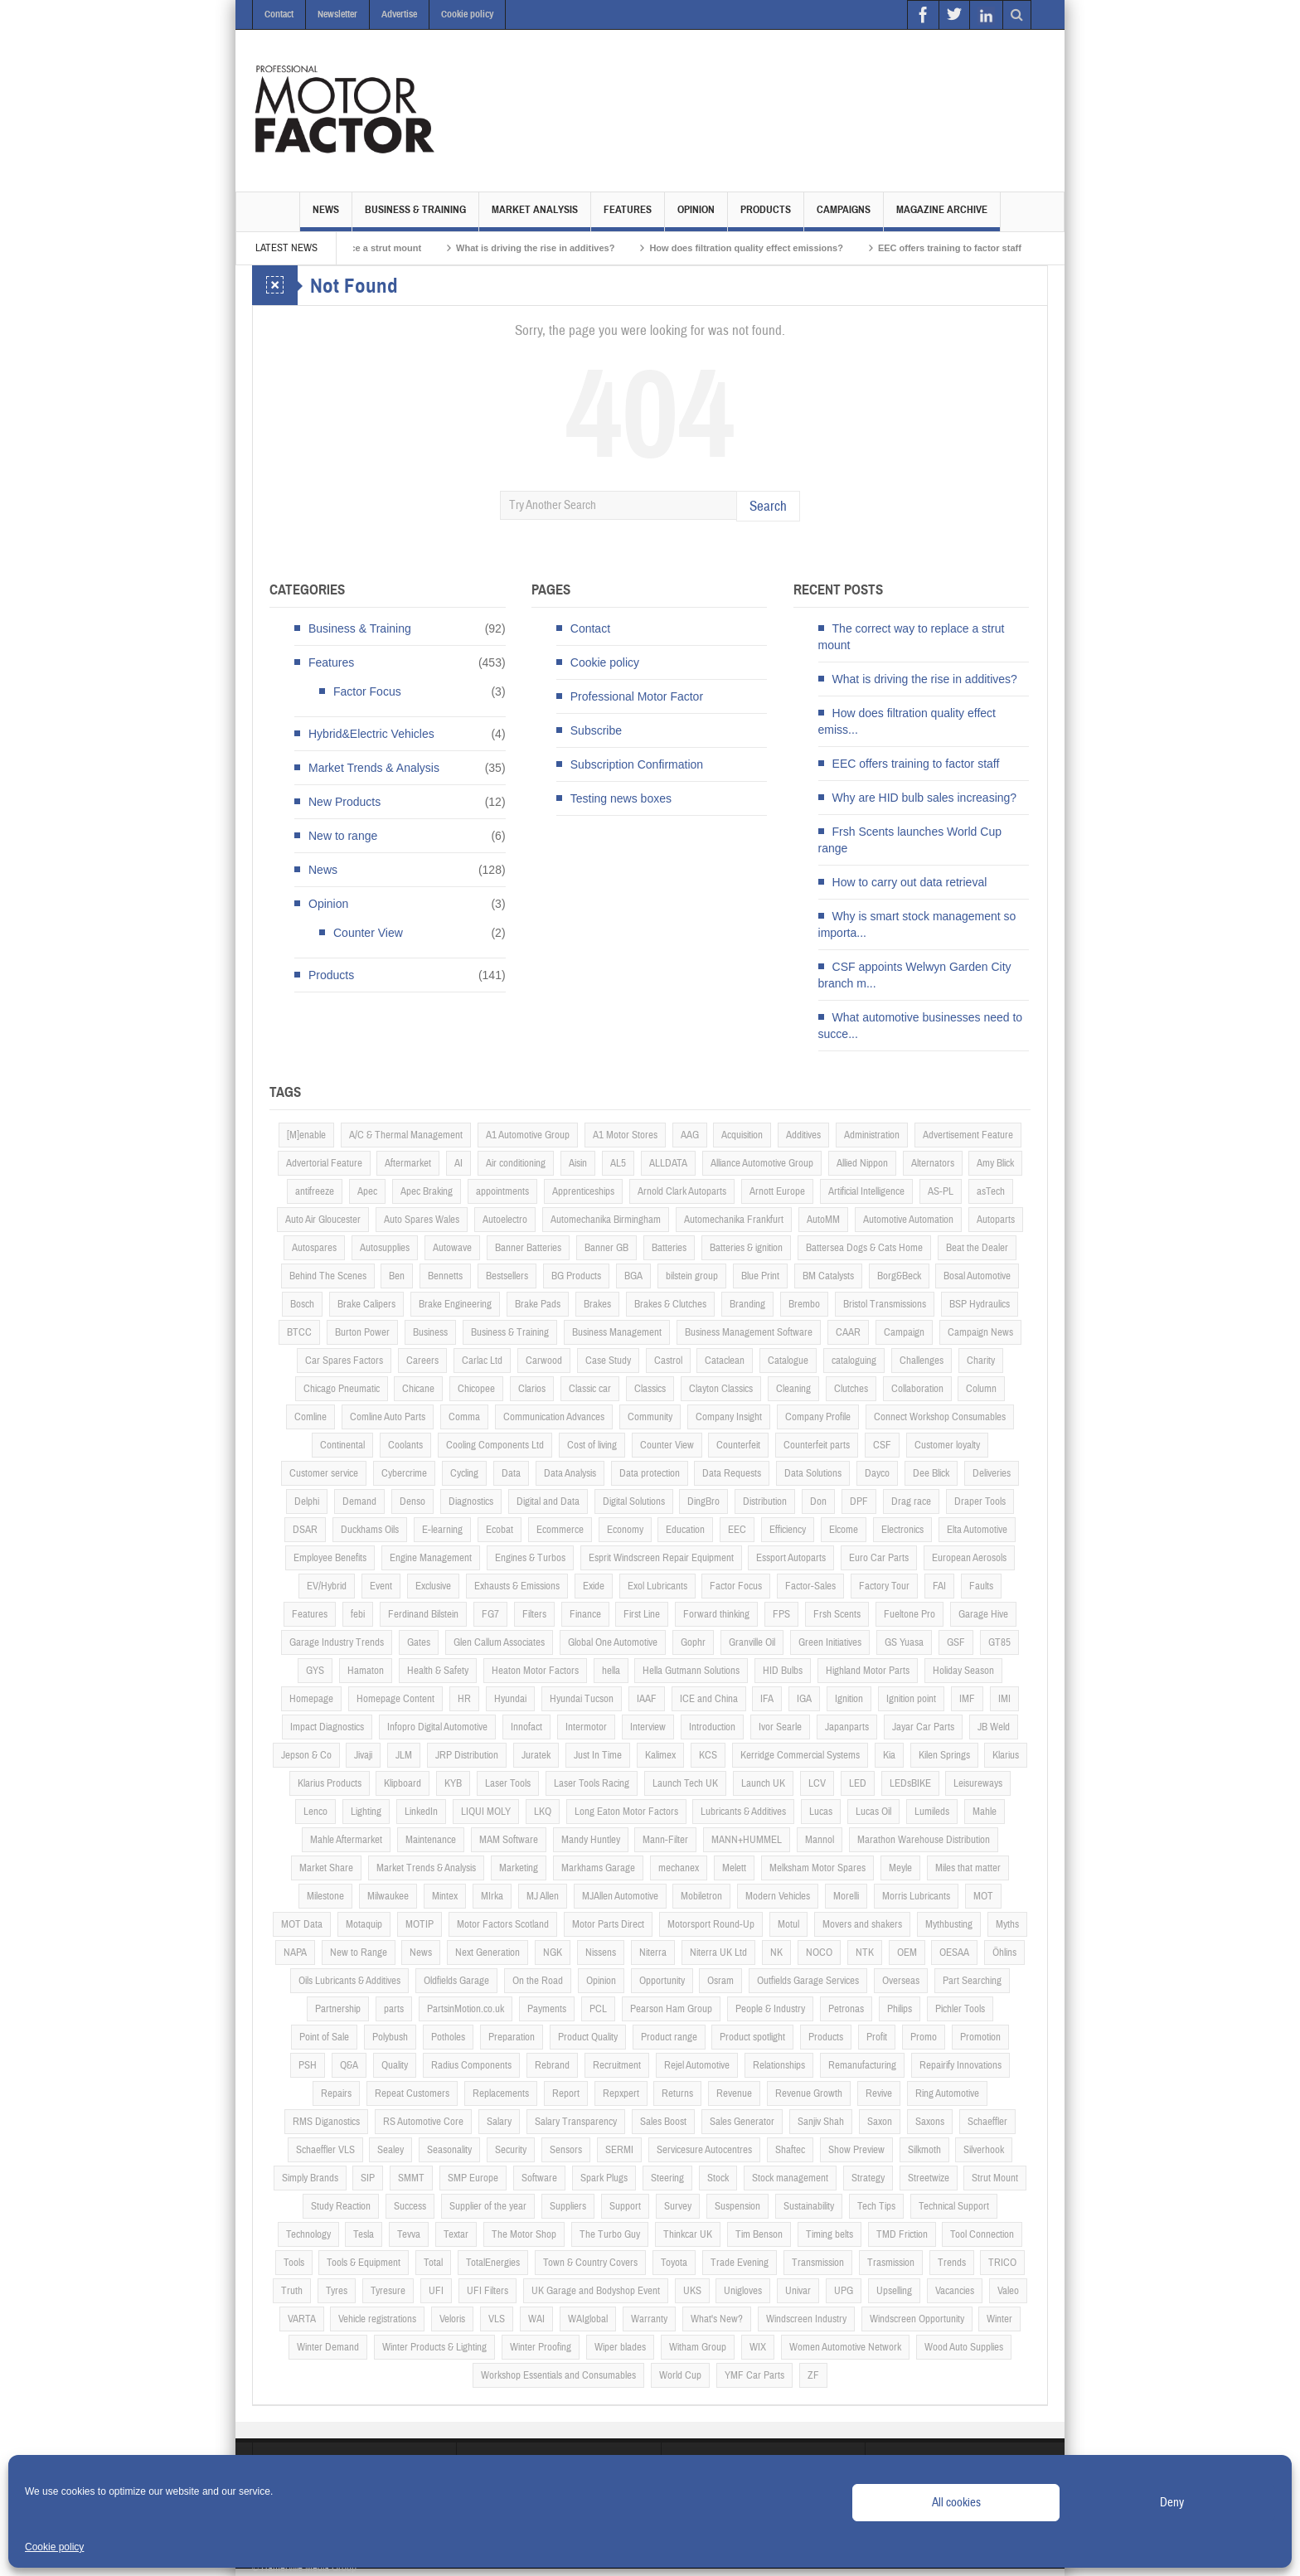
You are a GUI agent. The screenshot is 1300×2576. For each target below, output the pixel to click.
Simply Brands (310, 2178)
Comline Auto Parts (387, 1417)
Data (511, 1473)
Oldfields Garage (456, 1980)
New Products (344, 801)
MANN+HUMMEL (746, 1839)
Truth (292, 2290)
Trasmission (890, 2262)
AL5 (618, 1163)
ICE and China (709, 1698)
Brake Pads (537, 1304)
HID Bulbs (783, 1670)
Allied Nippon (862, 1163)
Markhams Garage (598, 1868)
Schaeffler (987, 2121)
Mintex (445, 1896)
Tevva (408, 2234)
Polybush (390, 2037)
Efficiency (787, 1529)
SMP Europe (473, 2178)
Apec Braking (426, 1191)
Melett (734, 1868)
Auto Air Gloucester (323, 1219)
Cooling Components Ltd (495, 1445)
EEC (737, 1529)
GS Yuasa (904, 1642)
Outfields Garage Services (808, 1980)
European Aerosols (969, 1558)
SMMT (411, 2178)
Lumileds (931, 1811)
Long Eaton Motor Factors (626, 1811)
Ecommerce (560, 1529)
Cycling (464, 1473)
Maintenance (430, 1839)
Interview (648, 1727)
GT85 (999, 1642)
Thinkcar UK (687, 2234)
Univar (798, 2290)
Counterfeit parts (816, 1445)
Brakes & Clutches (670, 1304)
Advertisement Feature (968, 1135)
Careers (422, 1360)
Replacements (501, 2093)
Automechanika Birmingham (606, 1219)
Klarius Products (329, 1783)
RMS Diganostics (326, 2121)
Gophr (693, 1642)
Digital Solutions (634, 1501)
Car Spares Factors (344, 1360)
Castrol (668, 1360)
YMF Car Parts (754, 2375)
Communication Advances (553, 1417)
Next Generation (487, 1952)
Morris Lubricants (916, 1896)
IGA (804, 1698)
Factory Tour (884, 1586)
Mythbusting (949, 1924)
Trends (952, 2262)
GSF (956, 1642)
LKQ (542, 1811)
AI (458, 1163)
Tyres (336, 2290)
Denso (412, 1501)
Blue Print (760, 1276)
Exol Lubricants (657, 1586)
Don (818, 1501)
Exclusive (433, 1586)
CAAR (848, 1332)
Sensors (566, 2149)
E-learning (442, 1529)
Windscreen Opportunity (917, 2319)
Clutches (851, 1388)
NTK (865, 1952)
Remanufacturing (862, 2065)
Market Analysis (534, 217)
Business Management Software (748, 1332)
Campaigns (843, 217)
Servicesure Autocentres (704, 2149)
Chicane (418, 1388)
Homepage (311, 1698)
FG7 (490, 1614)
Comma (464, 1417)
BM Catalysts (828, 1276)
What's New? (717, 2319)
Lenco (315, 1811)
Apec (367, 1191)
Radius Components (471, 2065)
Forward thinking (716, 1614)
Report (566, 2093)
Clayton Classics (721, 1388)
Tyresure (388, 2290)
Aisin (578, 1163)
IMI (1004, 1698)
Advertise (399, 14)
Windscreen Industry (806, 2319)
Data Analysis (570, 1473)
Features (627, 217)
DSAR (305, 1529)
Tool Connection (982, 2234)
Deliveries (992, 1473)
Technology (308, 2234)
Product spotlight (752, 2037)
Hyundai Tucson (582, 1698)
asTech (991, 1191)
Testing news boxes (621, 798)
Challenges (921, 1360)
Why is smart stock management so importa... (917, 924)
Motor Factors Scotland (503, 1924)
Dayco (877, 1473)
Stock (718, 2178)
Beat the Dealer (977, 1247)
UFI (436, 2290)
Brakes (597, 1304)
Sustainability (808, 2206)
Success (410, 2206)
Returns (677, 2093)
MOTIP (419, 1924)
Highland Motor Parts (868, 1670)
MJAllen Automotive (620, 1896)
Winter (999, 2319)
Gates (418, 1642)
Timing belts (829, 2234)
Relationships (779, 2065)
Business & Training (415, 217)
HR (464, 1698)
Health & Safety (437, 1670)
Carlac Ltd (482, 1360)
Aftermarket (408, 1163)
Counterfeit (738, 1445)
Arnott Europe (777, 1191)
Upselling (894, 2290)
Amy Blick (995, 1163)
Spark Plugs (604, 2178)
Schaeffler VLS (325, 2149)
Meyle (900, 1868)
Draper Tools (980, 1501)
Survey (677, 2206)
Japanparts (847, 1727)
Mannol (819, 1839)
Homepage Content (395, 1698)
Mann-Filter (665, 1839)
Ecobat (499, 1529)
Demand (359, 1501)
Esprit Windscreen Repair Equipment (661, 1558)
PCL (598, 2009)
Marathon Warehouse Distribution (923, 1839)
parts (394, 2009)
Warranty (649, 2319)
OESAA (954, 1952)
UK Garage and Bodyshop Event (595, 2290)
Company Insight (729, 1417)
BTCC (299, 1332)
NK (776, 1952)
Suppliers (568, 2206)
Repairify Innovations (960, 2065)
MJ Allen (542, 1896)
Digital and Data (548, 1501)
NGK (552, 1952)
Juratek (536, 1755)
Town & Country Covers (590, 2262)
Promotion (980, 2037)
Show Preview (856, 2149)
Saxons (929, 2121)
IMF (967, 1698)
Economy (625, 1529)
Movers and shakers (862, 1924)
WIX (757, 2347)
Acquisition (742, 1135)
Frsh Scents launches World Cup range (910, 840)
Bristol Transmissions (884, 1304)
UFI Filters (487, 2290)
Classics (650, 1388)
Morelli (846, 1896)
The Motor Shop (524, 2234)
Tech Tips (876, 2206)
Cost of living (592, 1445)
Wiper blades (620, 2347)
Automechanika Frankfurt (733, 1219)
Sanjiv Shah (821, 2121)
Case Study (608, 1360)
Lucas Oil (873, 1811)
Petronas (846, 2009)
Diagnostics (471, 1501)
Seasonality (449, 2149)
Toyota (674, 2262)
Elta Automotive (977, 1529)
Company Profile (818, 1417)
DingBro (703, 1501)
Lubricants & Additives (743, 1811)
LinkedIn (421, 1811)
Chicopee (476, 1388)
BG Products (576, 1276)
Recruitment (617, 2065)
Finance (585, 1614)
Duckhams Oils (370, 1529)
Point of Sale (324, 2037)
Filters (534, 1614)
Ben (397, 1276)
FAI (939, 1586)
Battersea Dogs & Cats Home (864, 1247)
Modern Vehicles (777, 1896)
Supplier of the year (487, 2206)
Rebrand (552, 2065)
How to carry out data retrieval (909, 882)
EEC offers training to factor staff (987, 248)
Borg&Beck (899, 1276)
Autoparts (996, 1219)
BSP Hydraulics (979, 1304)
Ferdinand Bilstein (423, 1614)
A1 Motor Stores (625, 1135)
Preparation (511, 2037)
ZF (813, 2375)
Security (510, 2149)
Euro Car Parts (879, 1558)
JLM (403, 1755)
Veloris (452, 2319)
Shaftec (790, 2149)
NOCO (819, 1952)
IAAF (647, 1698)
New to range (342, 835)
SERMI (619, 2149)
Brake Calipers (366, 1304)
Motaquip (364, 1924)
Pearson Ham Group (671, 2009)
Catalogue (788, 1360)
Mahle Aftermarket (346, 1839)
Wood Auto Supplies (963, 2347)
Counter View (368, 932)
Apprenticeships (583, 1191)
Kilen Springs (944, 1755)
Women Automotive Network (845, 2347)
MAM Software (508, 1839)
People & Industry (770, 2009)
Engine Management (431, 1558)
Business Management (617, 1332)
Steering (667, 2178)
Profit (876, 2037)
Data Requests (731, 1473)
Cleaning (793, 1388)
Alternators (932, 1163)
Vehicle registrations (377, 2319)
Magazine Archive (942, 217)
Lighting (366, 1811)
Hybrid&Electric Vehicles (371, 733)
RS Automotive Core (423, 2121)
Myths (1007, 1924)
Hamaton (365, 1670)
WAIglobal (588, 2319)
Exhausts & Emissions (517, 1586)
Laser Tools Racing (591, 1783)
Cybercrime (404, 1473)
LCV (817, 1783)
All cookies (956, 2503)
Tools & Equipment (363, 2262)
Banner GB (606, 1247)
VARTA (302, 2319)
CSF (882, 1445)
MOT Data (302, 1924)
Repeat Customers (412, 2093)
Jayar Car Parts (923, 1727)
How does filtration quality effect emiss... (907, 721)
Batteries (669, 1247)
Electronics (902, 1529)
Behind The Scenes (327, 1276)
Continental (342, 1445)
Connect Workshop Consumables (940, 1417)
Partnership (338, 2009)
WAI (536, 2319)
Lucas (820, 1811)
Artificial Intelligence (866, 1191)
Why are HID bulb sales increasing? (924, 797)
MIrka (492, 1896)
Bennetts (445, 1276)
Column (981, 1388)
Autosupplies (385, 1247)
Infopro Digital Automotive (437, 1727)
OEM (907, 1952)
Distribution (765, 1501)
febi (358, 1614)
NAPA (295, 1952)
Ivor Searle (780, 1727)
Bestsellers (507, 1276)
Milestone (325, 1896)
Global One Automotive (612, 1642)
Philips (899, 2009)
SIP (368, 2178)
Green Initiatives (829, 1642)
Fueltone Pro (909, 1614)
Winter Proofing (540, 2347)
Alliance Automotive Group (762, 1163)
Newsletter (337, 14)
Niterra (653, 1952)
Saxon (879, 2121)
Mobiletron (701, 1896)
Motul (788, 1924)
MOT (983, 1896)
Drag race (911, 1501)
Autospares (314, 1247)
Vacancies (954, 2290)
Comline (310, 1417)
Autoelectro (505, 1219)
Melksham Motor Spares (817, 1868)
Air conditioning (516, 1163)
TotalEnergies (493, 2262)
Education (685, 1529)
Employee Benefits (329, 1558)
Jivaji (363, 1755)
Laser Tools (508, 1783)
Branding (747, 1304)
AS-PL (940, 1191)
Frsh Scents (837, 1614)
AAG (690, 1135)
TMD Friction (902, 2234)
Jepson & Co (306, 1755)
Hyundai (510, 1698)
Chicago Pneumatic (341, 1388)
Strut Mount (995, 2178)
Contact (278, 14)
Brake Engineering (455, 1304)
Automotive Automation (908, 1219)
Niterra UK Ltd (718, 1952)
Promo (923, 2037)
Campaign (904, 1332)
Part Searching (972, 1980)
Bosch (302, 1304)
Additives (803, 1135)
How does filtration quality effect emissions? (783, 248)
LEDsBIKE (910, 1783)
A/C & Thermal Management (406, 1135)
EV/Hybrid (327, 1586)
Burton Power (362, 1332)
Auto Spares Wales (421, 1219)
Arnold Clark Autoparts (682, 1191)
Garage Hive (983, 1614)
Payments (546, 2009)
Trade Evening (740, 2262)
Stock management (790, 2178)
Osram (720, 1980)
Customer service (323, 1473)
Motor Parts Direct (608, 1924)
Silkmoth (924, 2149)
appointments (502, 1191)
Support (625, 2206)
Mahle (985, 1811)
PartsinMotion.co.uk (465, 2009)
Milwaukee (388, 1896)
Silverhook (983, 2149)
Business (430, 1332)
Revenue (734, 2093)
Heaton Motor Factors (535, 1670)
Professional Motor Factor (636, 696)
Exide (593, 1586)
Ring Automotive (947, 2093)
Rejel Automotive (697, 2065)
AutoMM (823, 1219)
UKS (692, 2290)
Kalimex (660, 1755)
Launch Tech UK (685, 1783)
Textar (456, 2234)
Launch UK (763, 1783)
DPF (859, 1501)
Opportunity (662, 1980)
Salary (499, 2121)
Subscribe (596, 730)
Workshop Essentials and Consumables (558, 2375)
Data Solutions (813, 1473)
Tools (294, 2262)
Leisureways (977, 1783)
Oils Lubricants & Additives (349, 1980)
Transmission (818, 2262)
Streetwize (928, 2178)
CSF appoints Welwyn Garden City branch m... (914, 975)
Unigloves (743, 2290)
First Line (641, 1614)
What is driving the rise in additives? (572, 248)
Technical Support (954, 2206)
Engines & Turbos (530, 1558)
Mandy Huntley (590, 1839)
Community (650, 1417)
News (326, 217)
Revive (879, 2093)
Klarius (1005, 1755)
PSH (307, 2065)
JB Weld (993, 1727)
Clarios (532, 1388)
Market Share (326, 1868)
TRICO (1002, 2262)
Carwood (544, 1360)
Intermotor (586, 1727)
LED (857, 1783)
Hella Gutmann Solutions (691, 1670)
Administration (872, 1135)
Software (539, 2178)
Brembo (804, 1304)
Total (433, 2262)
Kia (889, 1755)
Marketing (518, 1868)
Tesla (363, 2234)
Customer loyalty (947, 1445)
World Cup (680, 2375)
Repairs (336, 2093)
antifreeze (314, 1191)
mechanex (678, 1868)
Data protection (649, 1473)
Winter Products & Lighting (434, 2347)
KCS (708, 1755)
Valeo (1008, 2290)
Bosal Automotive (977, 1276)
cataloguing (854, 1360)
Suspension (737, 2206)
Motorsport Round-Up (710, 1924)
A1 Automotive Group (528, 1135)
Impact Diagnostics (327, 1727)
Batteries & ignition (746, 1247)
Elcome (843, 1529)
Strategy (868, 2178)
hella (611, 1670)
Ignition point (911, 1698)
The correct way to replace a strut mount (370, 248)
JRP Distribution (466, 1755)
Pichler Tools (960, 2009)
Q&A (349, 2065)
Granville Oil (752, 1642)
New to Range (358, 1952)
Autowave (452, 1247)
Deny (1172, 2503)
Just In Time (598, 1755)
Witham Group (697, 2347)
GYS (315, 1670)
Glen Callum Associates (499, 1642)
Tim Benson (759, 2234)
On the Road (537, 1980)
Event (381, 1586)
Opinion (696, 217)
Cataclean (725, 1360)
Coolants (405, 1445)
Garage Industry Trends (336, 1642)
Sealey (390, 2149)
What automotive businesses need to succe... (920, 1026)
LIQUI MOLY (486, 1811)
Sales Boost (663, 2121)
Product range (669, 2037)
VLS (496, 2319)
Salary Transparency (576, 2121)
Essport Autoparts (791, 1558)
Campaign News (980, 1332)
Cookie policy (54, 2547)
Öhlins (1004, 1952)
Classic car (590, 1388)
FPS (781, 1614)
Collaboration (917, 1388)
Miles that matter (968, 1868)
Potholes (448, 2037)
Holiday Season (963, 1670)
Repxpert (621, 2093)
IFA (767, 1698)
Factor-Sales (810, 1586)
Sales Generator (742, 2121)
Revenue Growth (808, 2093)
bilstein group (692, 1276)
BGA (633, 1276)
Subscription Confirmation (636, 764)
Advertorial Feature (324, 1163)
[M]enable (306, 1135)
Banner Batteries (528, 1247)
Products (765, 217)
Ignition (849, 1698)
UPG (843, 2290)
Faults (981, 1586)
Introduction (712, 1727)
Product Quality (588, 2037)
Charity (981, 1360)
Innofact (526, 1727)
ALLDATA (668, 1163)
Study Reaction (341, 2206)
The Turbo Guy (610, 2234)
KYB (453, 1783)
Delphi (306, 1501)
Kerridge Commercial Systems (800, 1755)
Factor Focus (367, 691)
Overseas (900, 1980)
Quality (394, 2065)
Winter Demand (328, 2347)
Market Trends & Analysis (373, 767)
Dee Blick (931, 1473)
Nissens (600, 1952)
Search (768, 506)
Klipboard (402, 1783)
